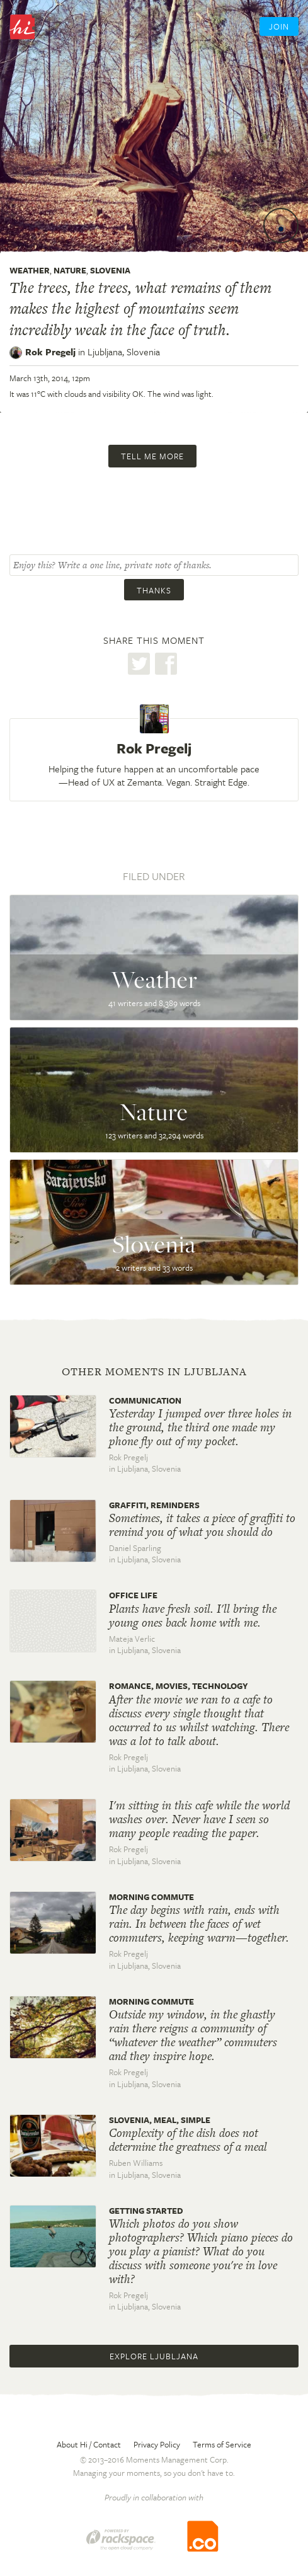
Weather (29, 270)
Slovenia (110, 270)
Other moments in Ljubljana (154, 1371)
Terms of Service (222, 2444)
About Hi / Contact (89, 2444)
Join (279, 26)
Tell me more (152, 456)
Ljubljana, (124, 351)
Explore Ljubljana (154, 2356)
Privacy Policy (157, 2444)
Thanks (154, 590)
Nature (70, 270)
